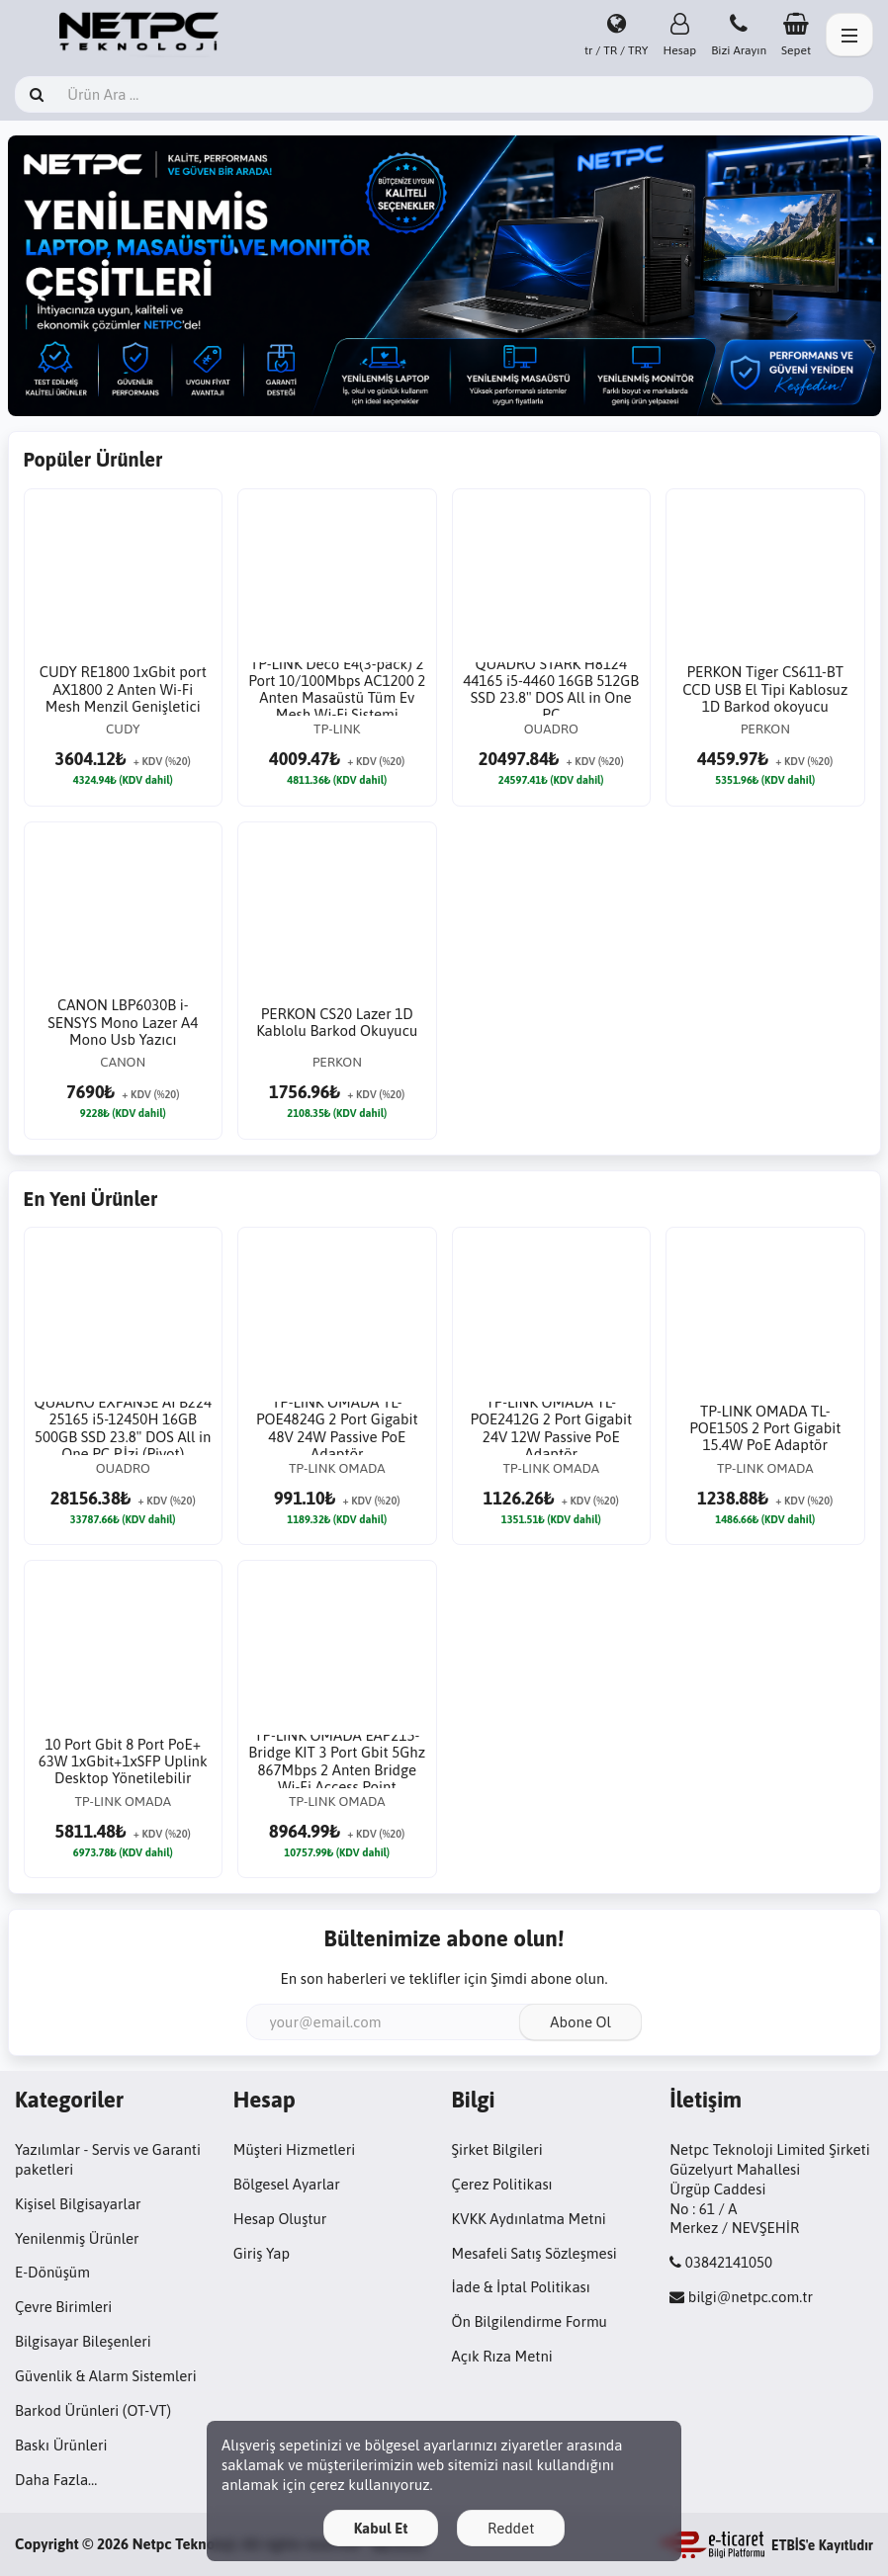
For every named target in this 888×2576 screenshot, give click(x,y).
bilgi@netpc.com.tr (750, 2296)
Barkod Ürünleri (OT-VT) (93, 2410)
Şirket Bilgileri (497, 2149)
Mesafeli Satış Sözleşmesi (534, 2253)
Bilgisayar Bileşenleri (83, 2341)
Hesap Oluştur (280, 2218)
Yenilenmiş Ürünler (77, 2238)
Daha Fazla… (56, 2479)
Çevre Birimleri (63, 2306)
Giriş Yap (261, 2253)
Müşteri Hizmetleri (294, 2149)
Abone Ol (580, 2022)
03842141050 (728, 2262)
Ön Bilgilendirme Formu (529, 2321)
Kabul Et (381, 2528)
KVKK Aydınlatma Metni (529, 2218)
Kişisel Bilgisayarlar (78, 2203)
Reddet (511, 2528)
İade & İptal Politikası (521, 2286)
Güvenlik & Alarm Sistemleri (106, 2375)
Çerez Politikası (502, 2184)
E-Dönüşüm (52, 2272)
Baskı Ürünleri (61, 2445)
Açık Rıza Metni (502, 2356)
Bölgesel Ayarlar (286, 2184)
